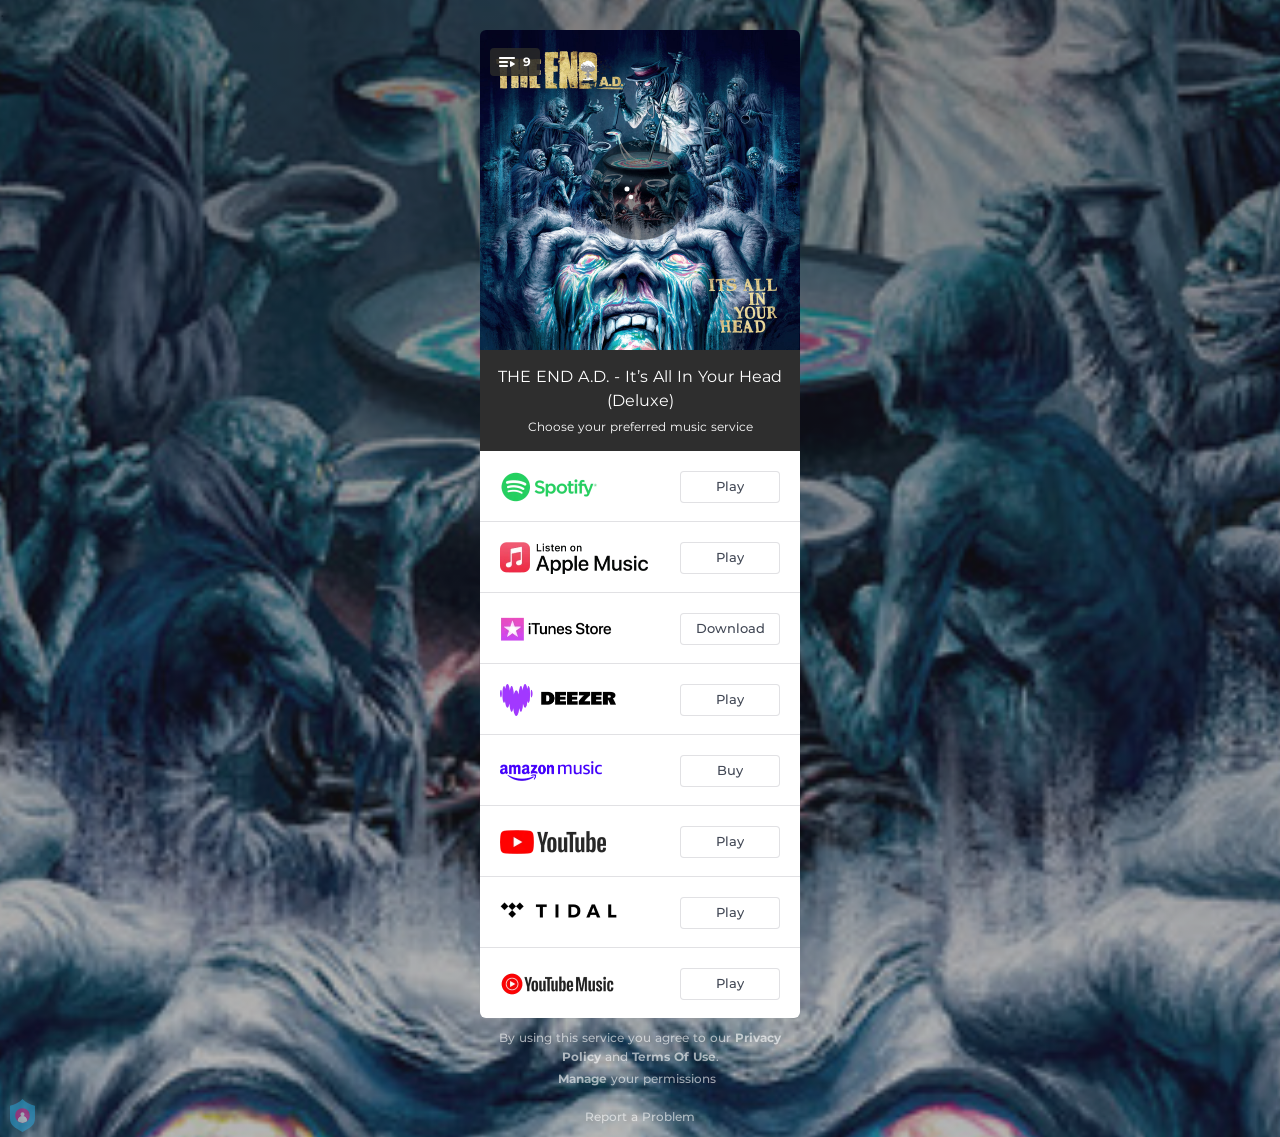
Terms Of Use (674, 1056)
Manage (582, 1078)
